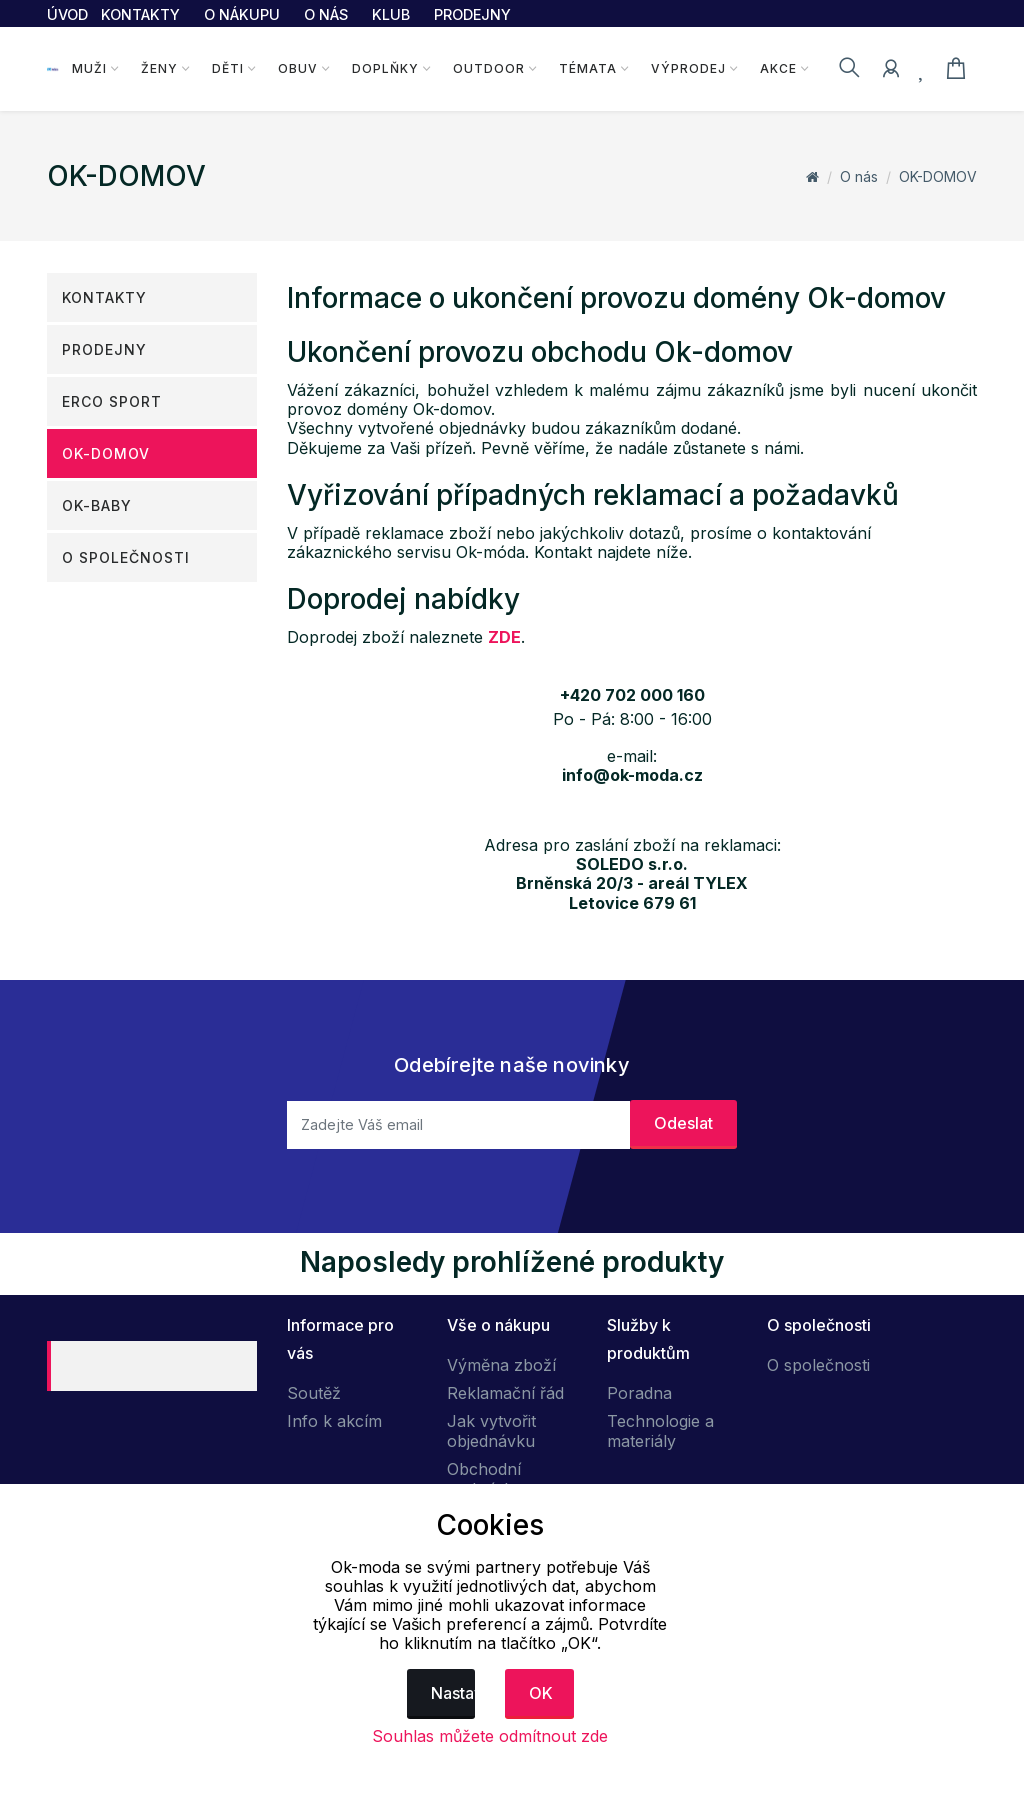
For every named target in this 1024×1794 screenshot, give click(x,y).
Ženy (158, 68)
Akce (776, 68)
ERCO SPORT (112, 401)
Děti (227, 68)
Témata (586, 68)
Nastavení (453, 1693)
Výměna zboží (501, 1365)
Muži (88, 68)
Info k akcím (334, 1421)
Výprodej (686, 68)
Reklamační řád (505, 1393)
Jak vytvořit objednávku (491, 1431)
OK (541, 1693)
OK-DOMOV (938, 176)
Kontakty (104, 297)
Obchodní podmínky (484, 1479)
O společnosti (126, 557)
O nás (859, 176)
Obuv (297, 68)
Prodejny (104, 349)
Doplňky (383, 68)
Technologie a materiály (660, 1431)
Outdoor (487, 68)
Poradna (639, 1393)
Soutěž (314, 1393)
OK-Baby (97, 505)
